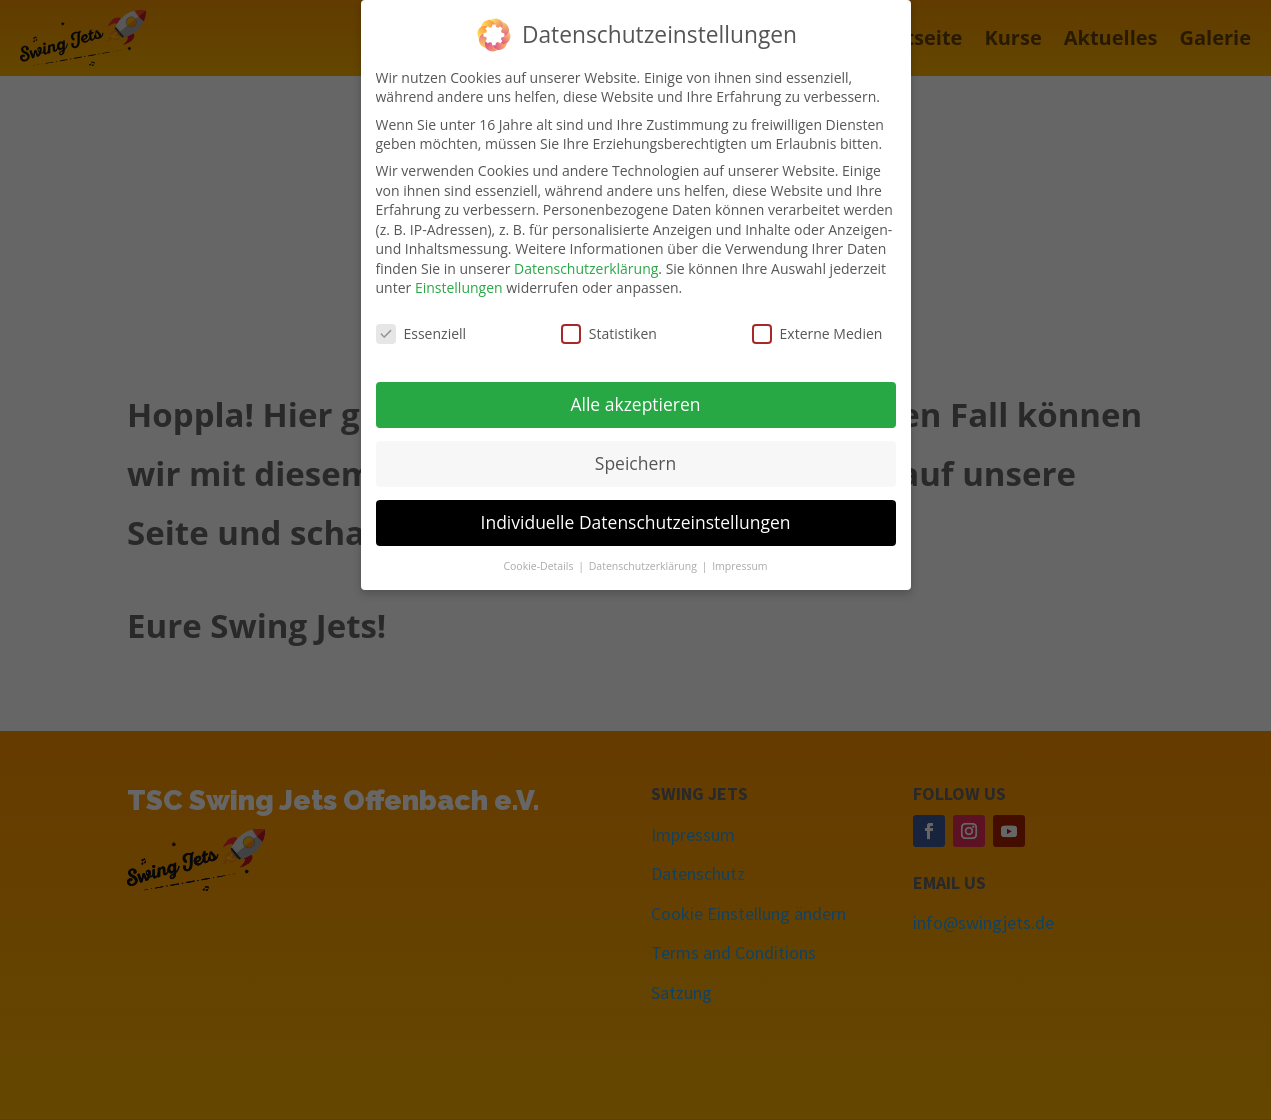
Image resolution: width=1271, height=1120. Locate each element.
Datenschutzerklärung (586, 264)
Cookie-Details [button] (539, 562)
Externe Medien (817, 329)
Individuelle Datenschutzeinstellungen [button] (636, 518)
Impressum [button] (739, 562)
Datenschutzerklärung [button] (644, 562)
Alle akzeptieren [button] (635, 400)
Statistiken (609, 329)
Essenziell (421, 329)
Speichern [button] (635, 459)
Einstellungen (459, 284)
